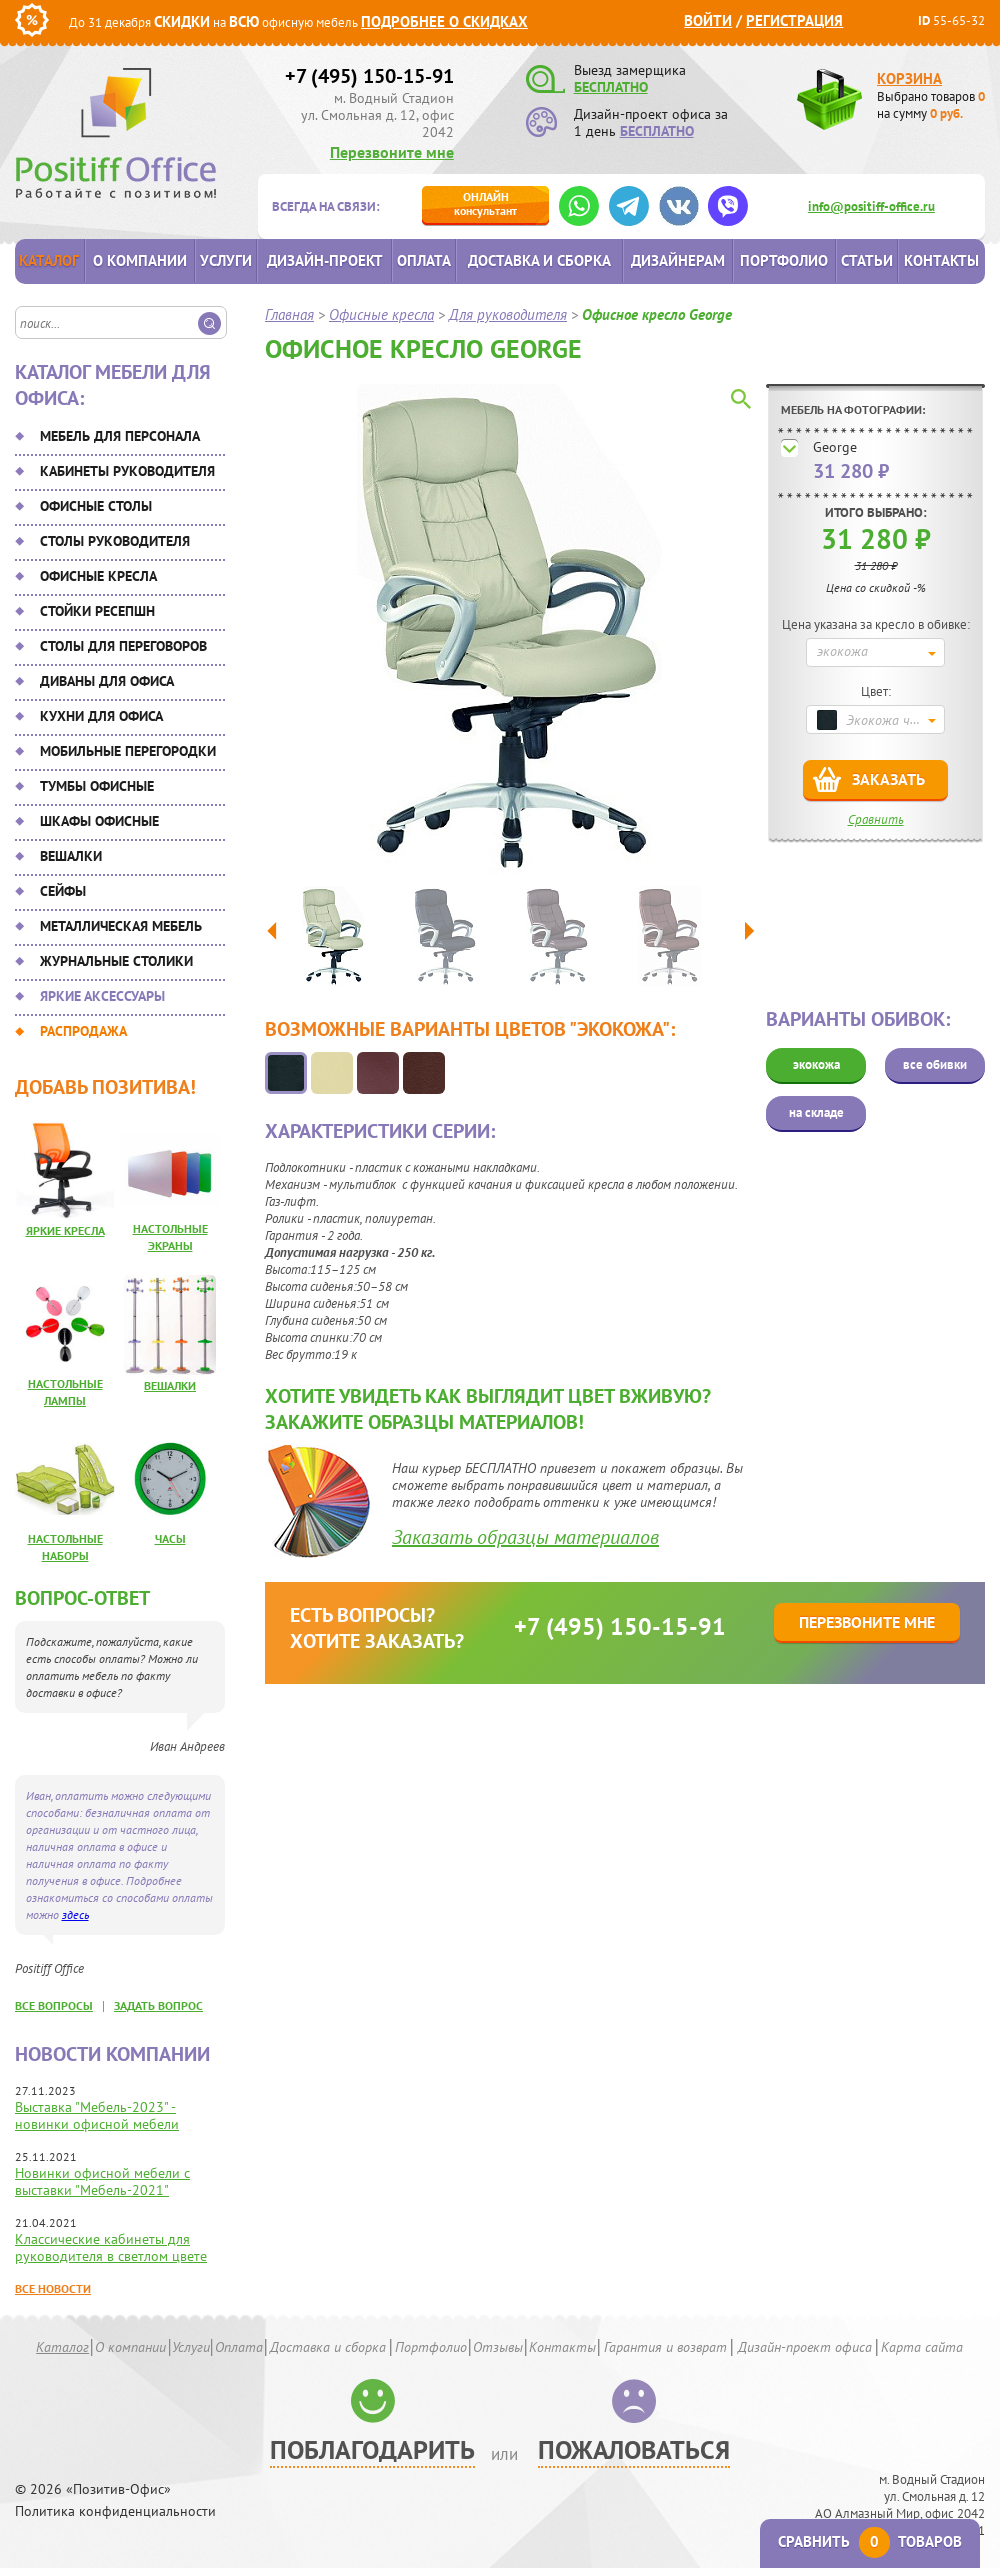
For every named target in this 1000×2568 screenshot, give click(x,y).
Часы (170, 1538)
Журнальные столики (116, 961)
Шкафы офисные (99, 821)
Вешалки (71, 856)
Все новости (53, 2288)
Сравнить (876, 819)
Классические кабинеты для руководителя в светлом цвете (111, 2247)
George (835, 447)
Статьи (867, 260)
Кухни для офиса (101, 716)
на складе (816, 1112)
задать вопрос (158, 2005)
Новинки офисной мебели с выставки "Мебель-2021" (102, 2181)
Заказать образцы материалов (525, 1537)
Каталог (49, 260)
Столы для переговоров (123, 646)
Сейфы (63, 891)
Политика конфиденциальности (115, 2511)
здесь (75, 1914)
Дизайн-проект (325, 260)
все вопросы (54, 2005)
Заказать (888, 779)
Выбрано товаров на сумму (931, 105)
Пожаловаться (634, 2449)
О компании (140, 260)
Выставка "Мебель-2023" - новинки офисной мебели (97, 2115)
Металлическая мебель (121, 926)
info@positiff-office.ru (871, 206)
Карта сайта (922, 2347)
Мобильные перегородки (128, 751)
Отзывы (498, 2347)
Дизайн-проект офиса (805, 2347)
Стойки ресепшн (97, 611)
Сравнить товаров (870, 2541)
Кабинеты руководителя (127, 471)
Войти (708, 20)
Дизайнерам (678, 260)
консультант (485, 203)
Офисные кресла (98, 576)
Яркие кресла (65, 1230)
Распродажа (83, 1031)
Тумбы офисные (97, 786)
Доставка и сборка (539, 260)
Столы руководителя (115, 541)
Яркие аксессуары (102, 996)
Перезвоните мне (392, 152)
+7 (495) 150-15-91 (369, 76)
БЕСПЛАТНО (611, 87)
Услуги (226, 260)
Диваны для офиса (107, 681)
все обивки (935, 1064)
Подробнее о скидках (444, 21)
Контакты (941, 260)
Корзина (909, 78)
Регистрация (794, 20)
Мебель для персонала (120, 436)
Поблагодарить (372, 2449)
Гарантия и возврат (665, 2347)
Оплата (424, 260)
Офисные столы (96, 506)
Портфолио (784, 260)
